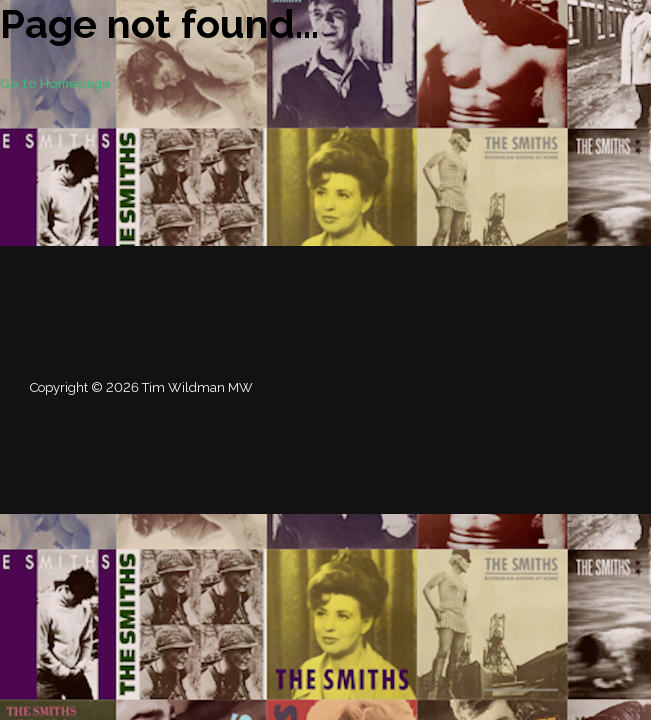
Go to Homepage (55, 83)
